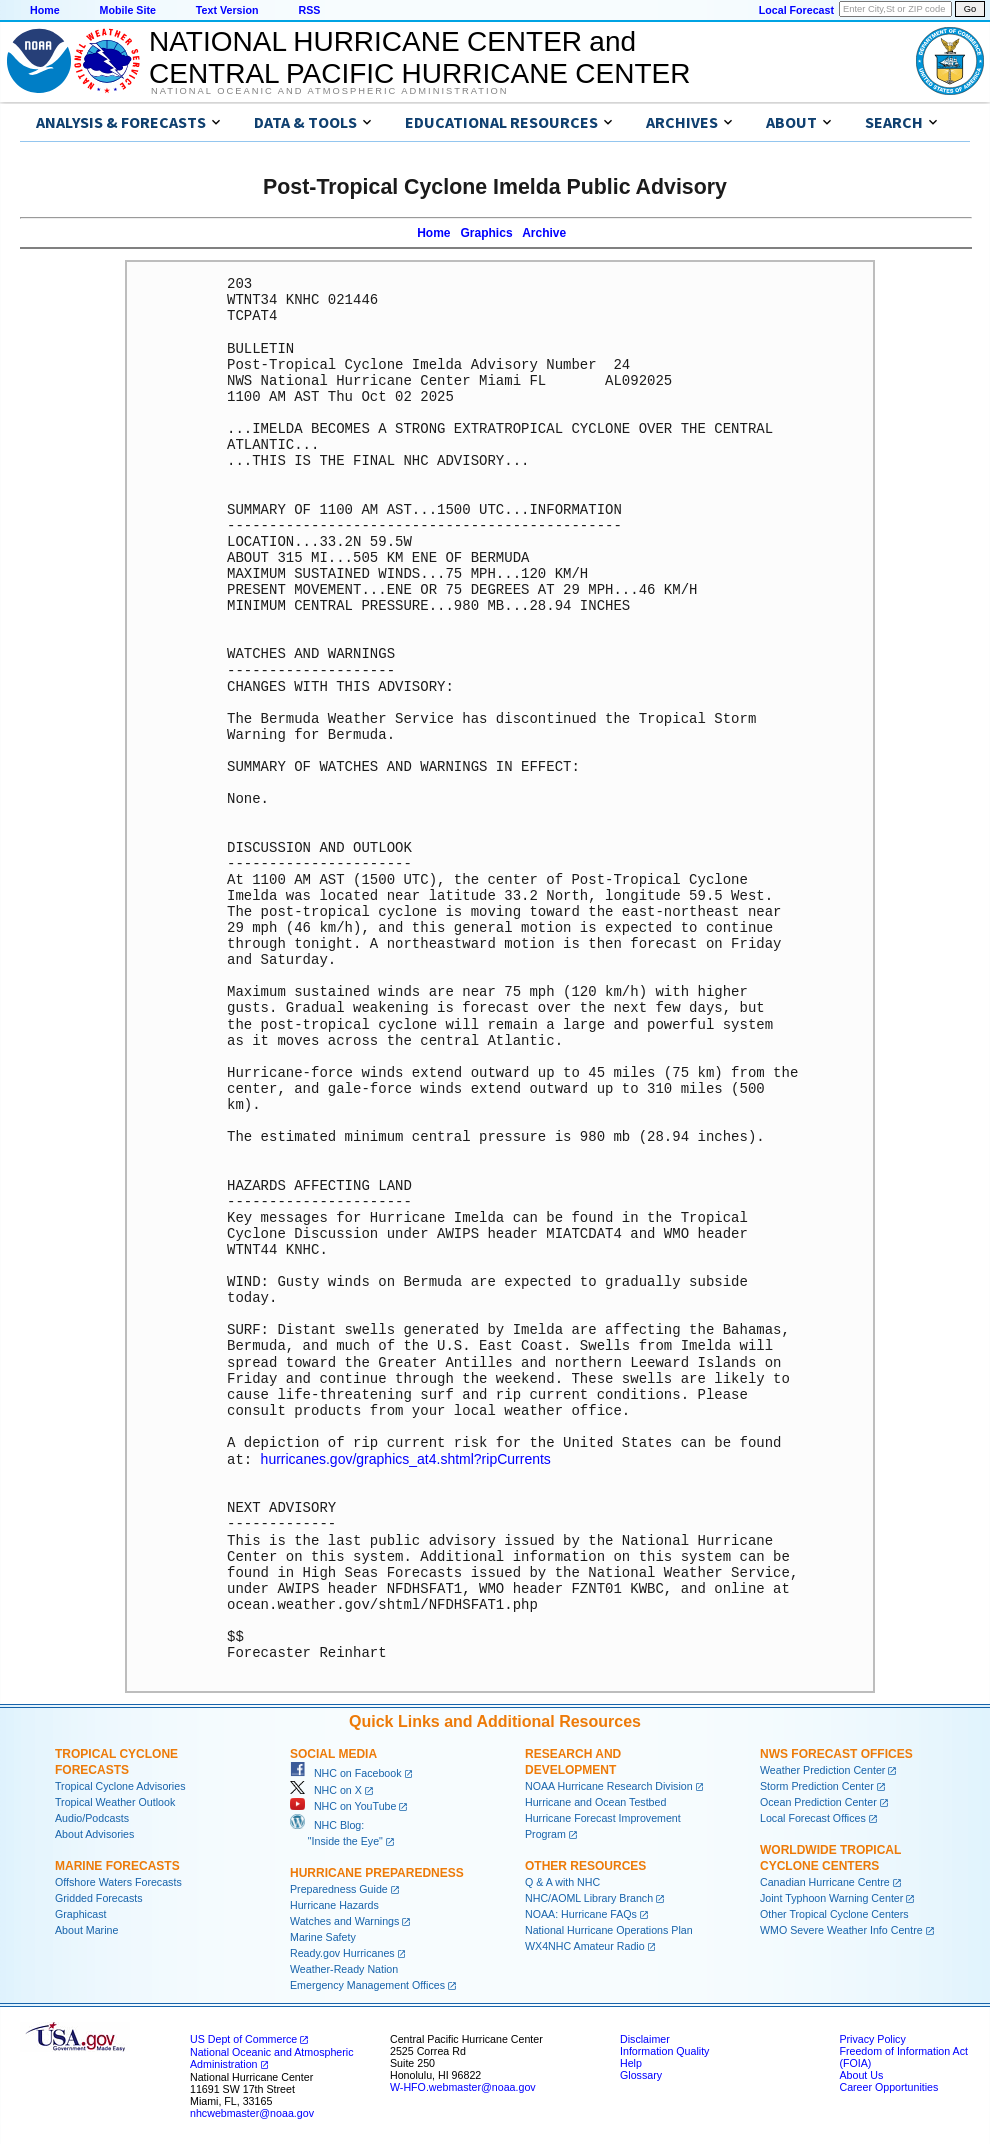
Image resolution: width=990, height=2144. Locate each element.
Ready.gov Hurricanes (342, 1952)
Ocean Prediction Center (818, 1801)
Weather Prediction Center (822, 1769)
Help (631, 2062)
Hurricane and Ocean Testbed (595, 1801)
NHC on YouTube (343, 1805)
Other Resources (585, 1865)
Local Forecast (796, 10)
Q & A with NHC (562, 1881)
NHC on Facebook (346, 1772)
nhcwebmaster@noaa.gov (252, 2112)
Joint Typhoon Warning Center (831, 1897)
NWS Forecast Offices (836, 1753)
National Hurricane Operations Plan (609, 1929)
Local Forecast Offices (813, 1817)
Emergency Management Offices (367, 1984)
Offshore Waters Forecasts (118, 1881)
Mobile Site (128, 10)
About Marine (86, 1929)
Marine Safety (323, 1936)
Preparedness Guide (339, 1888)
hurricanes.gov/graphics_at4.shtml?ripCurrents (406, 1459)
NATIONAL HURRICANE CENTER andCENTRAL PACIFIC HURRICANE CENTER (419, 57)
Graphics (487, 233)
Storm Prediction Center (817, 1785)
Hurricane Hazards (334, 1904)
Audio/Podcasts (92, 1817)
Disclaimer (645, 2038)
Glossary (641, 2074)
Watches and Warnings (344, 1920)
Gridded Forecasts (99, 1897)
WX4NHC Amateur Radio (585, 1945)
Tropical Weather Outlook (115, 1801)
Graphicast (81, 1913)
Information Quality (664, 2050)
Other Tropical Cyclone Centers (834, 1913)
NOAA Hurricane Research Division (609, 1785)
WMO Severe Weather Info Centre (841, 1929)
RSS (309, 10)
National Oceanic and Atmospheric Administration (329, 91)
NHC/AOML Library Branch (589, 1897)
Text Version (227, 10)
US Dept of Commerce (243, 2038)
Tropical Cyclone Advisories (120, 1785)
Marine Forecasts (117, 1865)
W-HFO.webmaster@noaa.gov (463, 2086)
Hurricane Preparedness (377, 1872)
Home (45, 10)
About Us (861, 2074)
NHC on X (326, 1789)
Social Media (333, 1753)
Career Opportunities (888, 2086)
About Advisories (94, 1833)
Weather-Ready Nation (344, 1968)
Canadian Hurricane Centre (825, 1881)
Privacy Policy (872, 2038)
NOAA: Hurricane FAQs (581, 1913)
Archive (544, 233)
